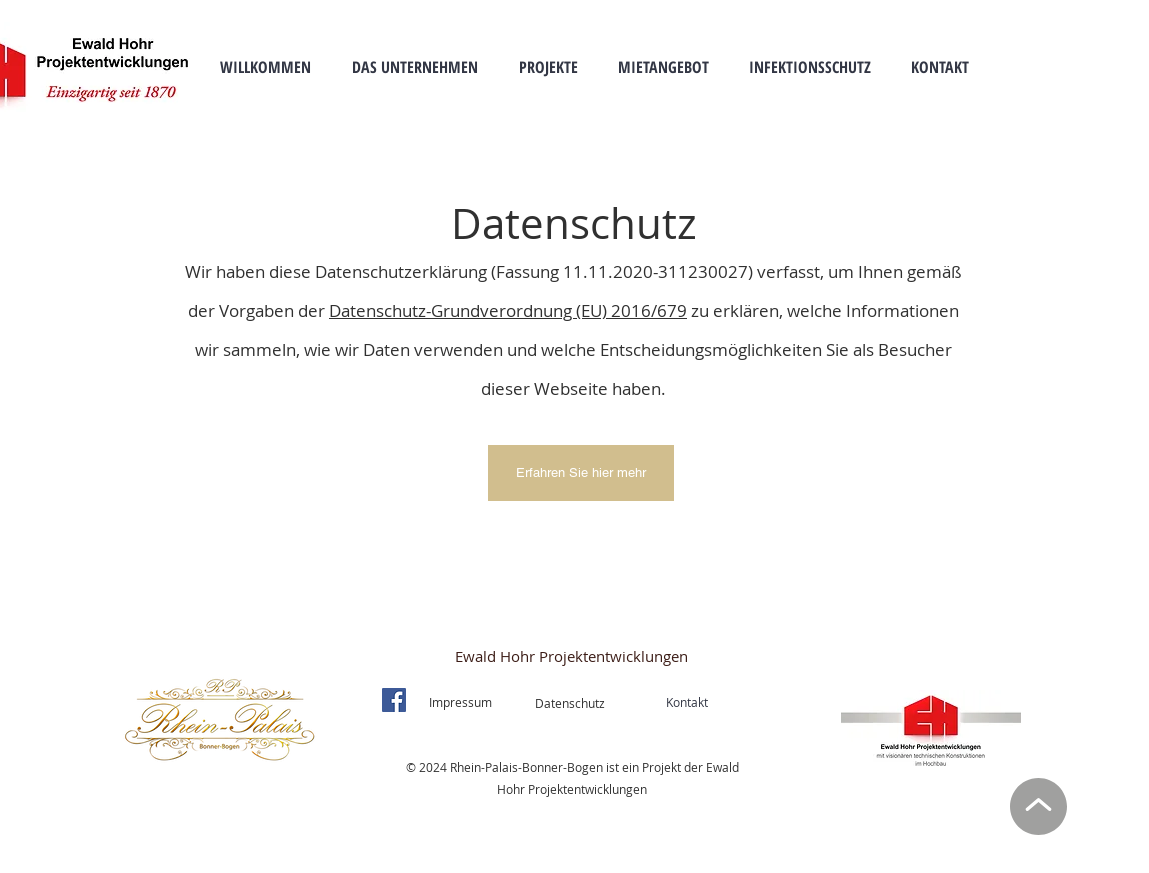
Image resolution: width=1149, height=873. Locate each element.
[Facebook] (394, 700)
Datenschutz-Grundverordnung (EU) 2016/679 (508, 310)
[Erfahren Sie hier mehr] (581, 473)
